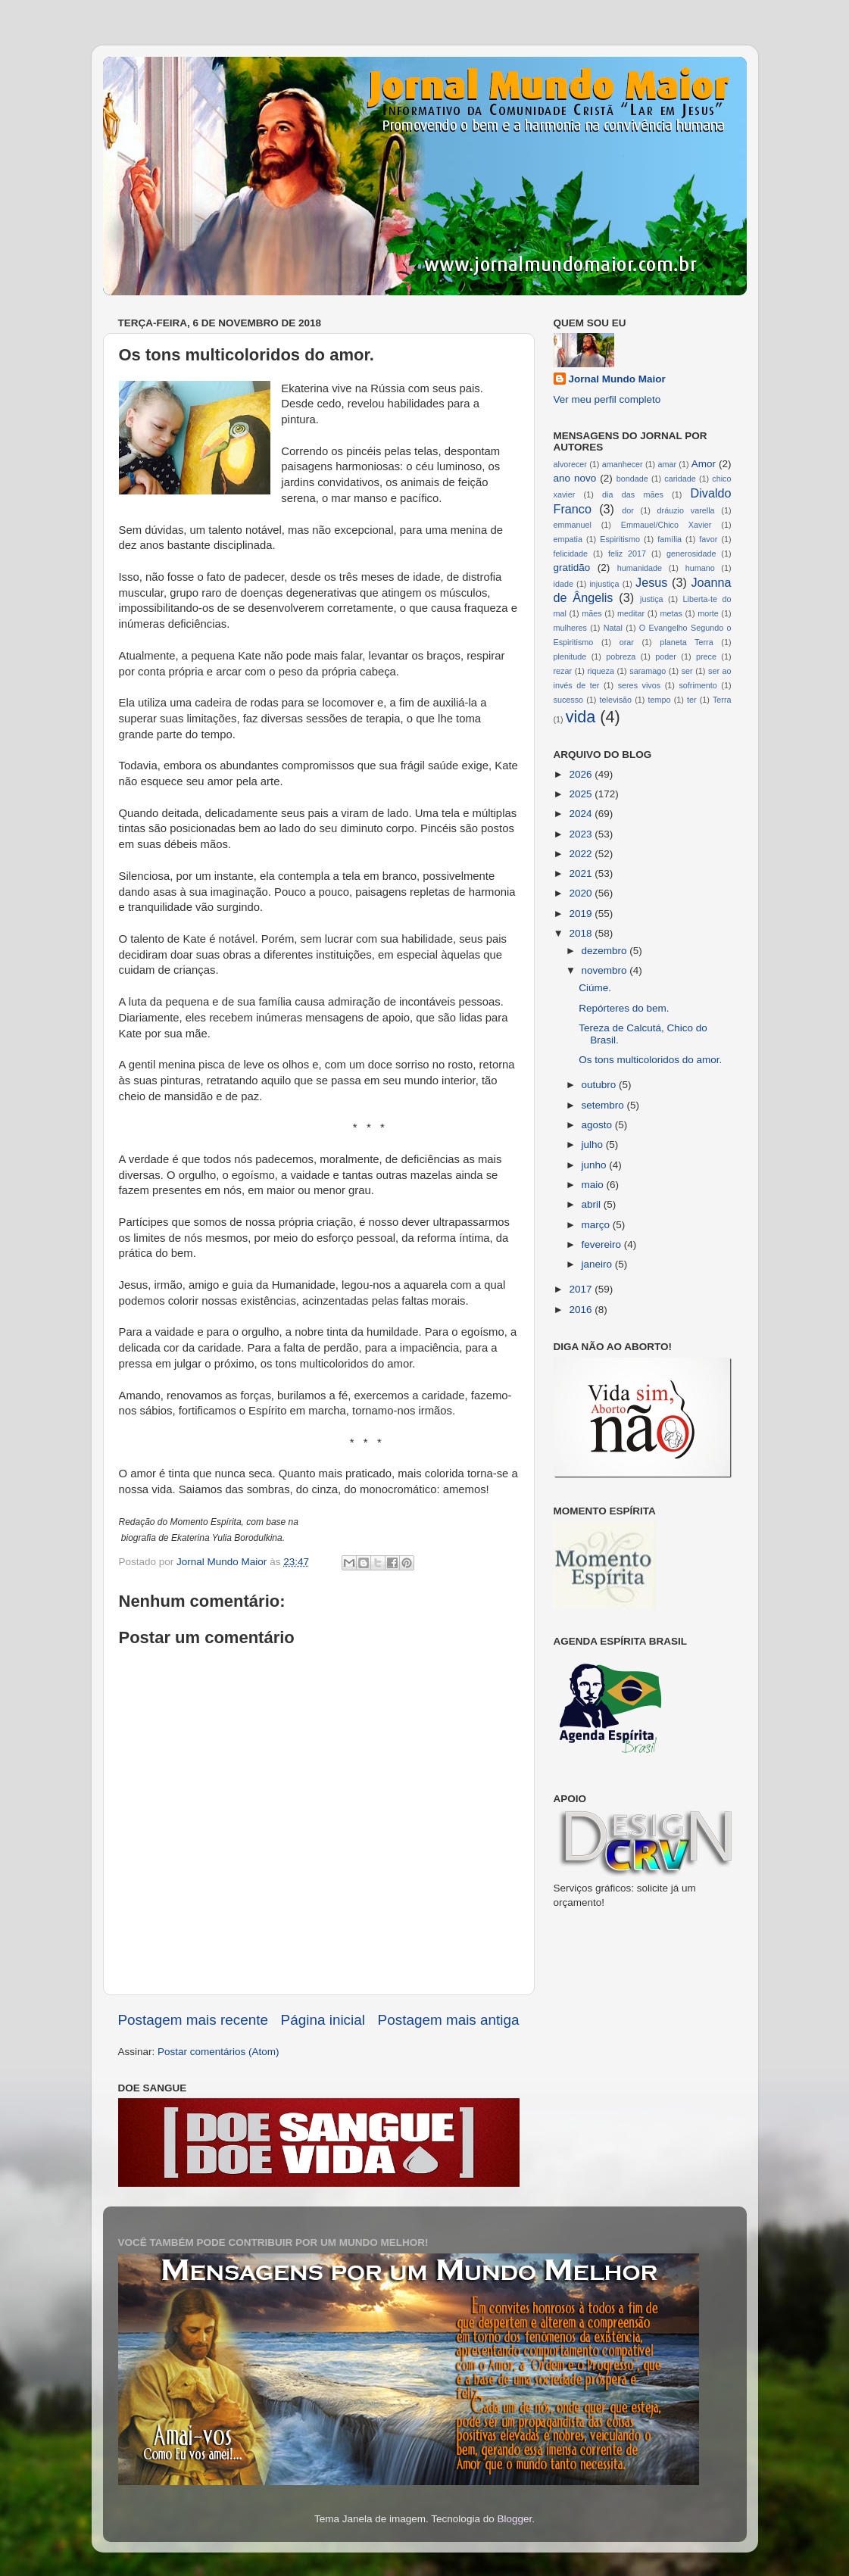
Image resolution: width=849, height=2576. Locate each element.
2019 (582, 913)
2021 (582, 873)
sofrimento (697, 685)
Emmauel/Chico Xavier (666, 524)
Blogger (514, 2519)
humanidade (639, 567)
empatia (568, 539)
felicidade (571, 553)
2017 (582, 1289)
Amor (703, 463)
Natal (613, 627)
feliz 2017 (627, 553)
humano (700, 567)
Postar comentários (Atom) (218, 2051)
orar (627, 642)
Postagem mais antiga (449, 2020)
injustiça (604, 583)
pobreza (620, 656)
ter (692, 699)
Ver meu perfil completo (607, 399)
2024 (582, 813)
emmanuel (572, 524)
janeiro (598, 1264)
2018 (582, 933)
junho (596, 1165)
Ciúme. (595, 987)
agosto (598, 1125)
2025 (582, 794)
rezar (563, 670)
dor (628, 510)
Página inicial (323, 2020)
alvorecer (570, 464)
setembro (604, 1105)
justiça (651, 598)
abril (593, 1204)
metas (671, 613)
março (597, 1224)
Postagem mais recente (193, 2020)
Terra (722, 699)
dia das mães (632, 494)
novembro (606, 970)
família (669, 539)
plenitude (570, 656)
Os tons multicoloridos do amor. (650, 1059)
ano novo (575, 478)
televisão (616, 699)
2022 (582, 853)
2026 (582, 774)
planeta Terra (686, 642)
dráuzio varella (686, 510)
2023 (582, 834)
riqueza (600, 670)
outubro (601, 1084)
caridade (679, 478)
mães (591, 613)
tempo (659, 699)
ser (687, 670)
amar (666, 464)
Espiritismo (620, 539)
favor (708, 539)
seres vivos (639, 685)
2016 (582, 1309)
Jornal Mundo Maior (617, 379)
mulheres (570, 627)
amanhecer (622, 464)
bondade (632, 478)
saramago (647, 670)
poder (665, 656)
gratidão (572, 567)
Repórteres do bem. (624, 1008)
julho (594, 1144)
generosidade (691, 553)
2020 (582, 893)
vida (581, 716)
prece (706, 656)
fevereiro (603, 1244)
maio (594, 1184)
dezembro (606, 950)
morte (708, 613)
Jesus (651, 582)
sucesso (569, 699)
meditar (631, 613)
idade (563, 583)
